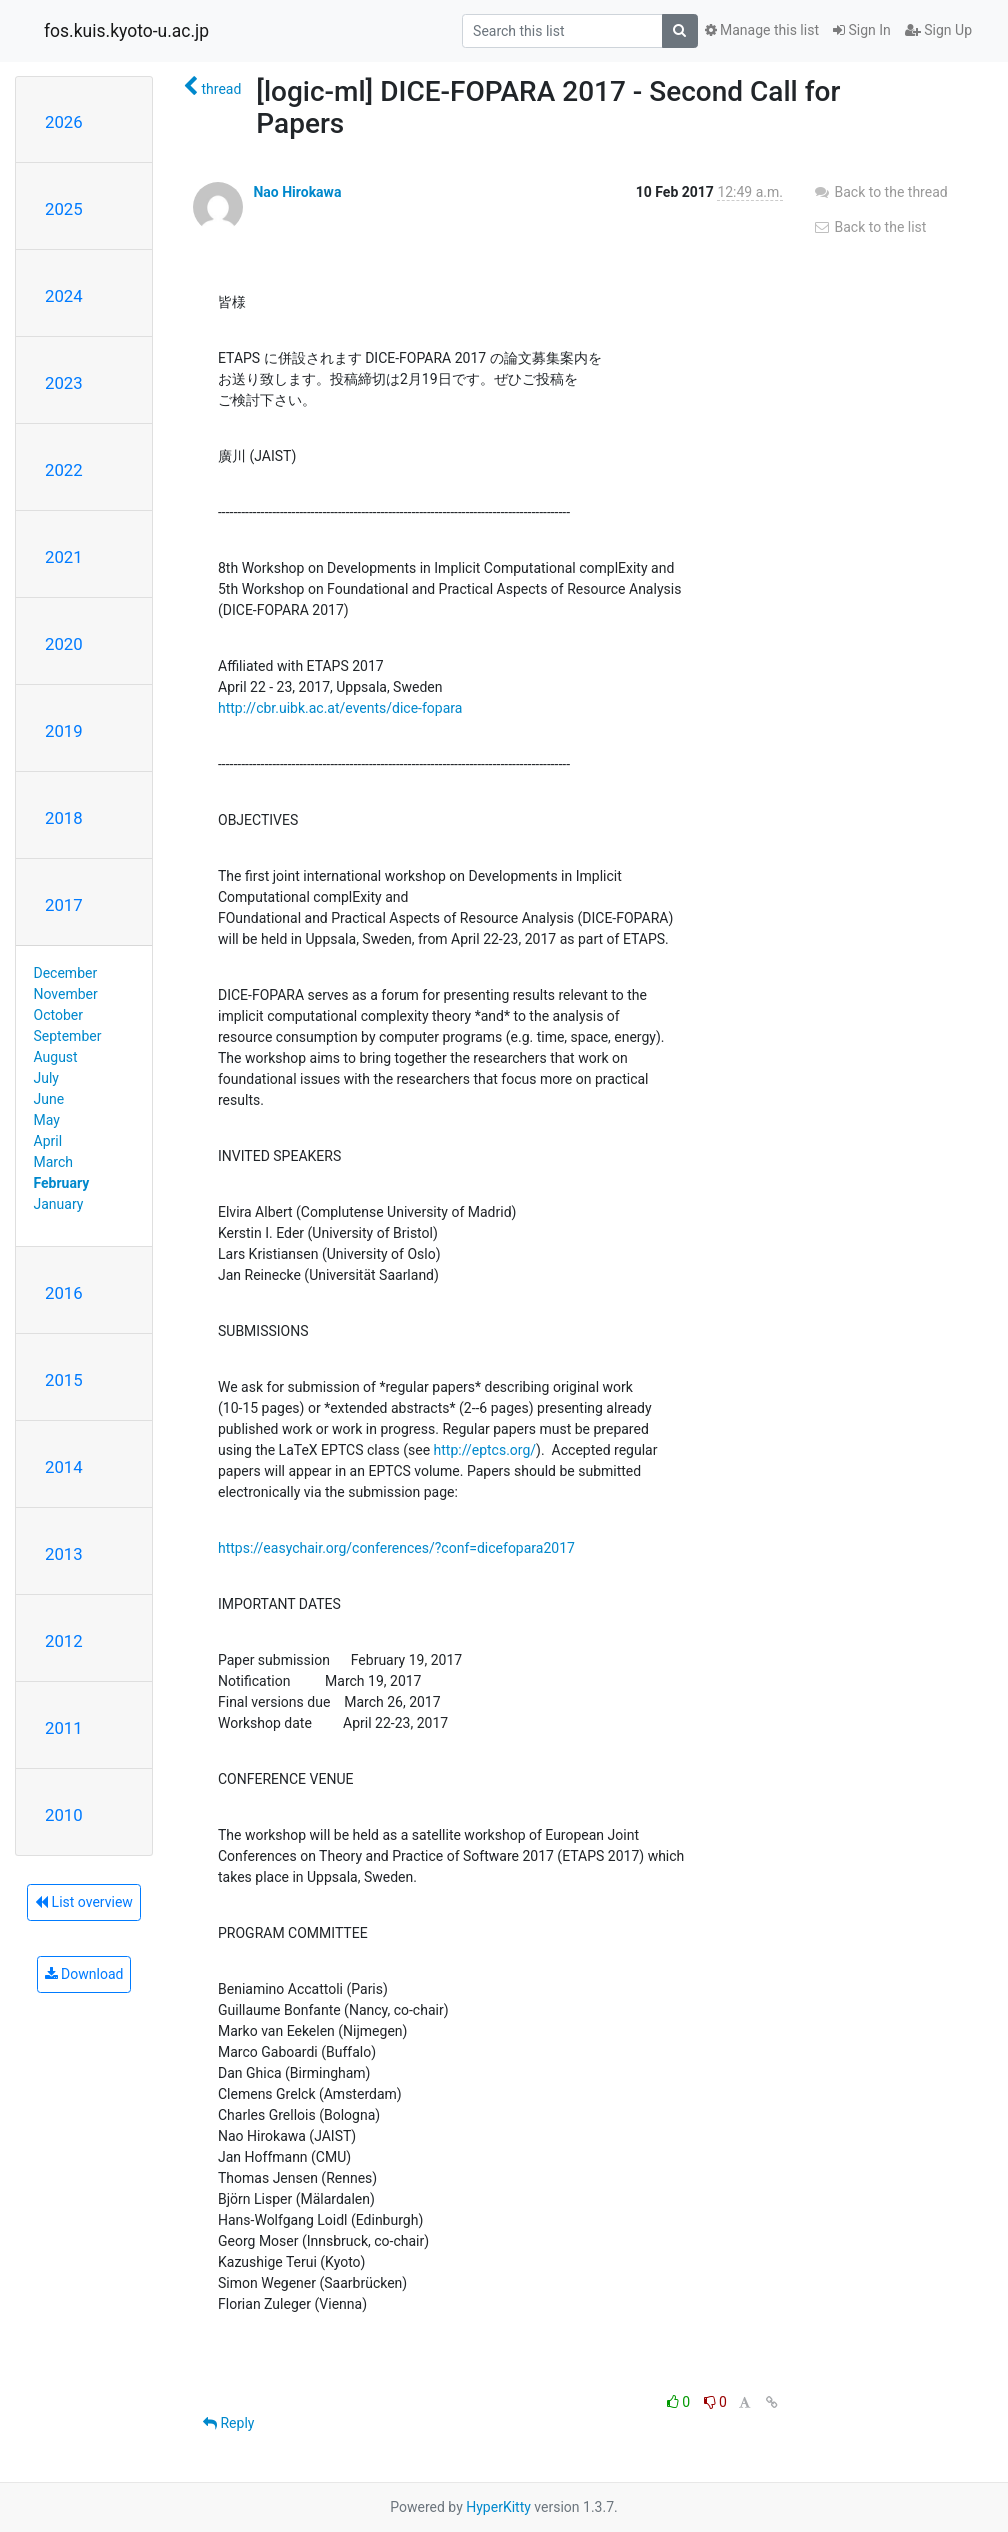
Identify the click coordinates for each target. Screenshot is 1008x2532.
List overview (84, 1902)
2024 (64, 296)
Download (84, 1974)
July (46, 1078)
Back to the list (869, 227)
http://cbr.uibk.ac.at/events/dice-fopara (340, 708)
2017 (64, 905)
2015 (64, 1380)
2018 (64, 818)
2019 (64, 731)
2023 (64, 383)
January (59, 1204)
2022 (64, 470)
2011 (64, 1728)
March (54, 1162)
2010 (64, 1815)
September (68, 1036)
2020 (64, 644)
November (66, 994)
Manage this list (762, 30)
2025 (64, 209)
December (66, 973)
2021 (64, 557)
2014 (64, 1467)
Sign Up (938, 30)
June (49, 1099)
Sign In (862, 30)
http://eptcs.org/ (485, 1450)
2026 (64, 122)
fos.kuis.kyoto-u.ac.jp (126, 31)
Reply (228, 2423)
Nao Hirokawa (297, 192)
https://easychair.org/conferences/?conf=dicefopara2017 (396, 1548)
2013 (64, 1554)
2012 (64, 1641)
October (58, 1015)
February (62, 1183)
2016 (64, 1293)
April (48, 1141)
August (56, 1057)
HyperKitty (498, 2507)
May (47, 1120)
